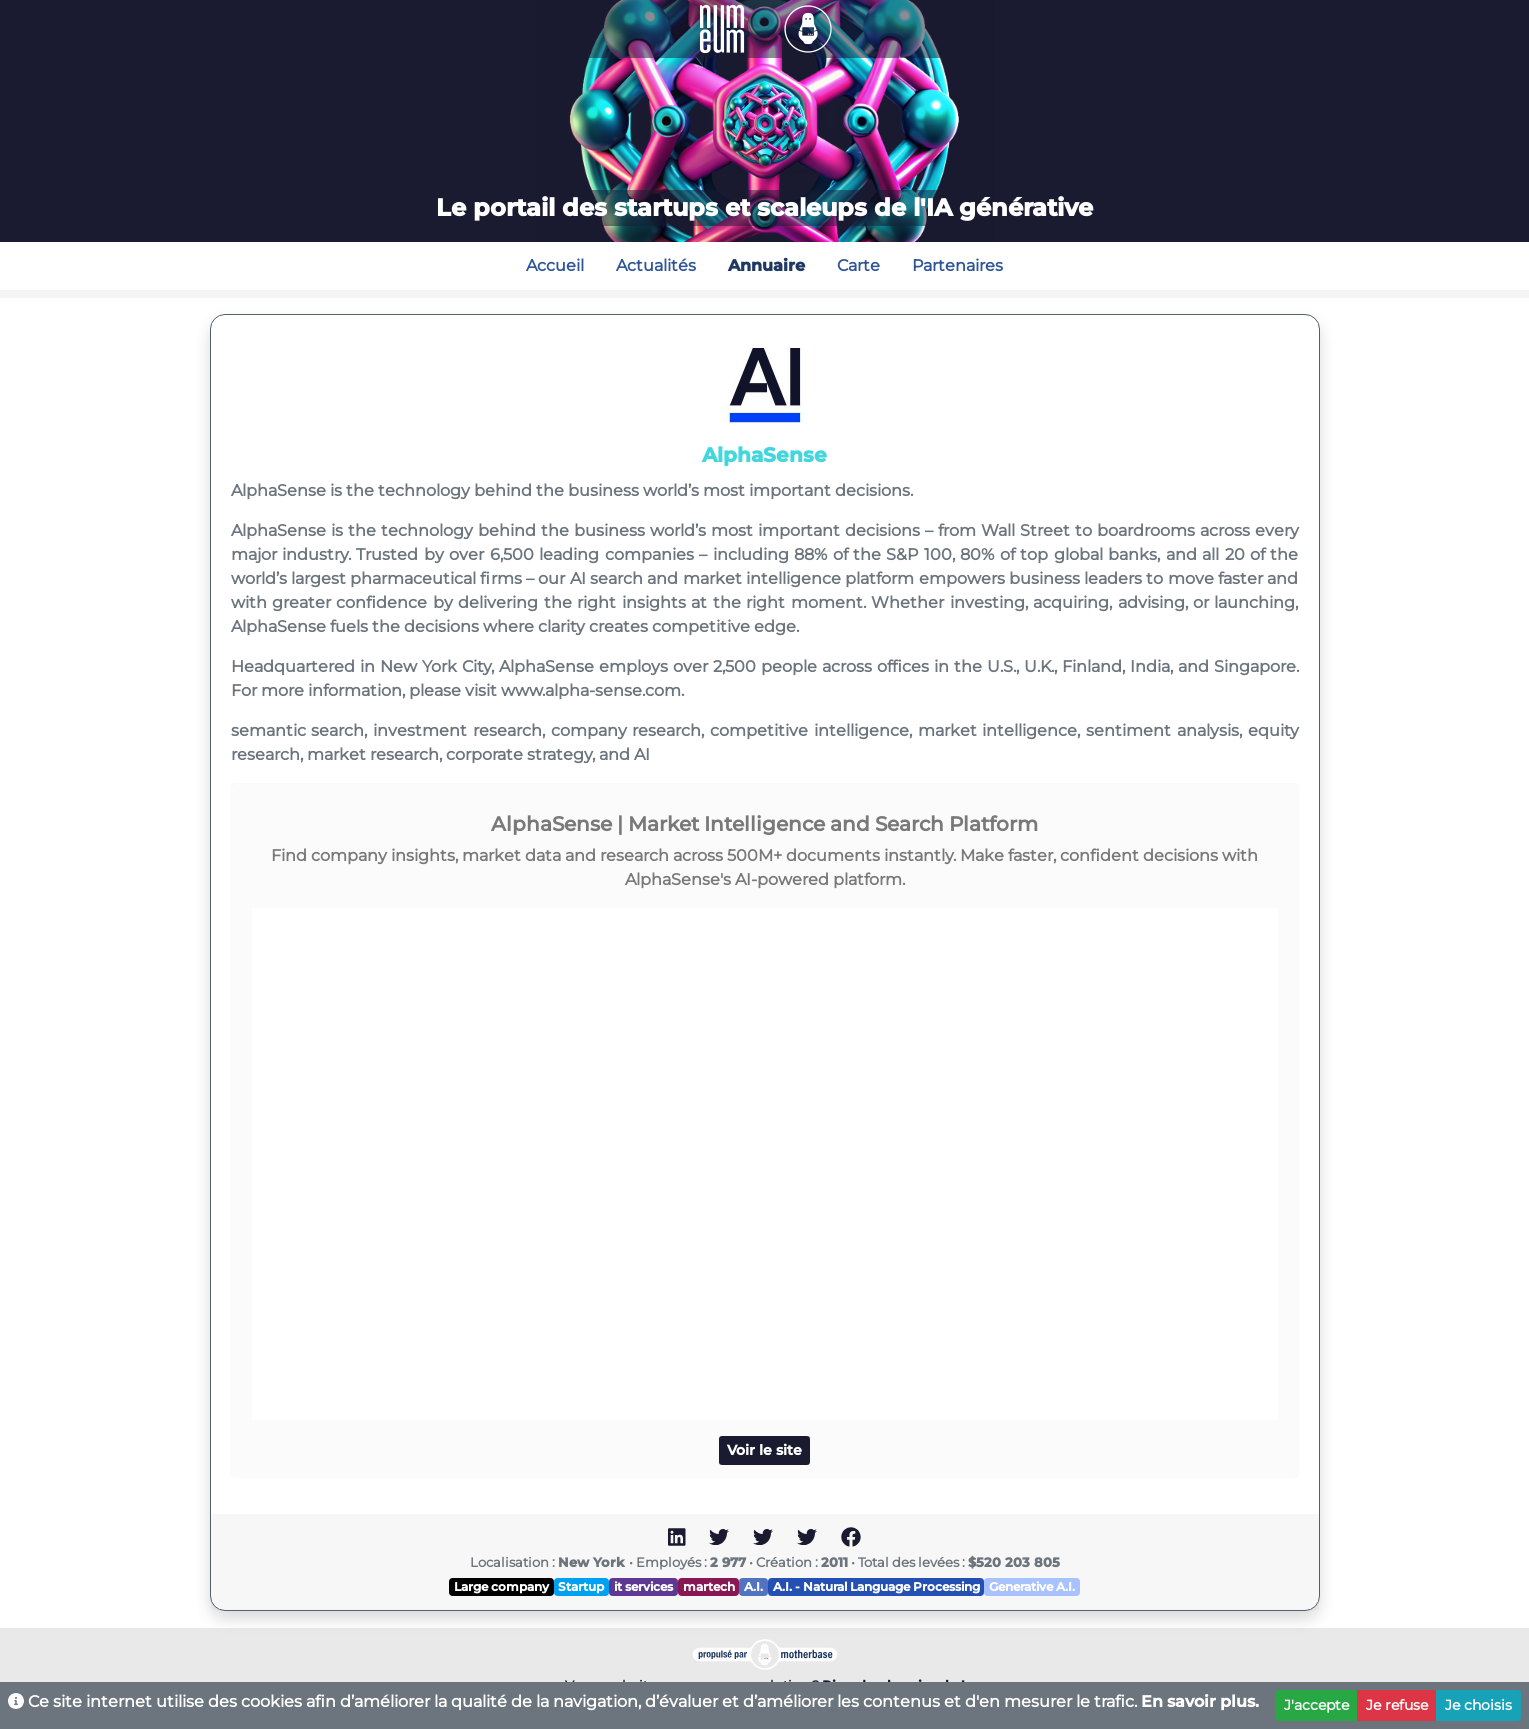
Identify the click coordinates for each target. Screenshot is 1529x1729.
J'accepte (1316, 1705)
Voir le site (764, 1450)
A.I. (753, 1586)
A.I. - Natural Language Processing (876, 1586)
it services (643, 1586)
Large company (501, 1586)
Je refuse (1397, 1705)
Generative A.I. (1032, 1586)
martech (709, 1586)
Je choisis (1478, 1705)
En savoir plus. (1200, 1701)
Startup (581, 1586)
